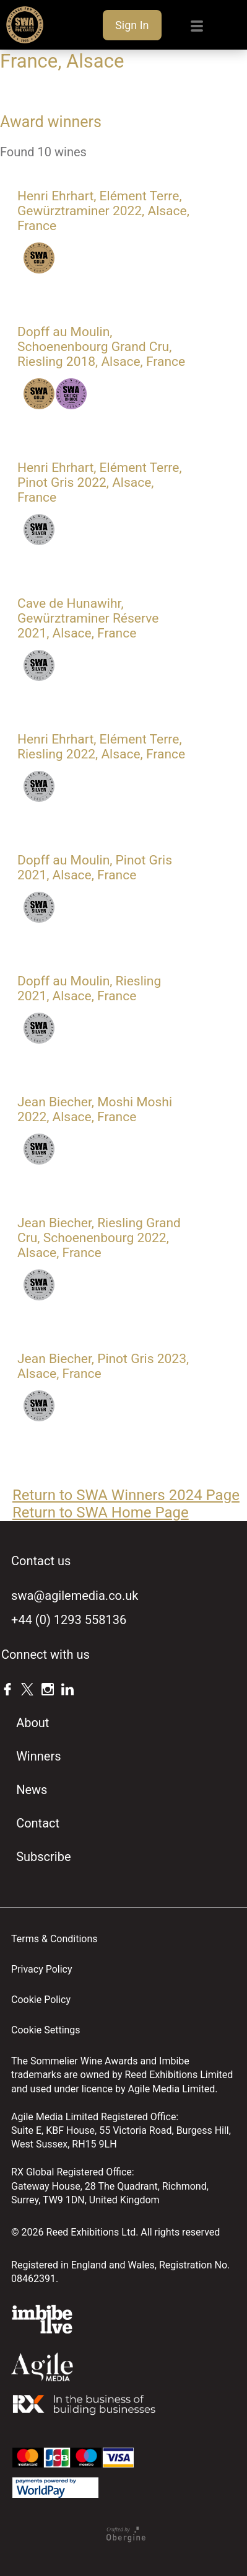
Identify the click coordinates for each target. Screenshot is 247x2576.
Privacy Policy (41, 1969)
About (32, 1722)
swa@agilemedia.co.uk (74, 1595)
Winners (38, 1756)
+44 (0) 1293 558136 (68, 1619)
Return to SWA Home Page (100, 1512)
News (31, 1789)
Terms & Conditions (54, 1939)
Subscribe (43, 1856)
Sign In (132, 25)
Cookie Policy (41, 1999)
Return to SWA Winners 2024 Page (126, 1495)
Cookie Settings (45, 2030)
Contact (37, 1823)
